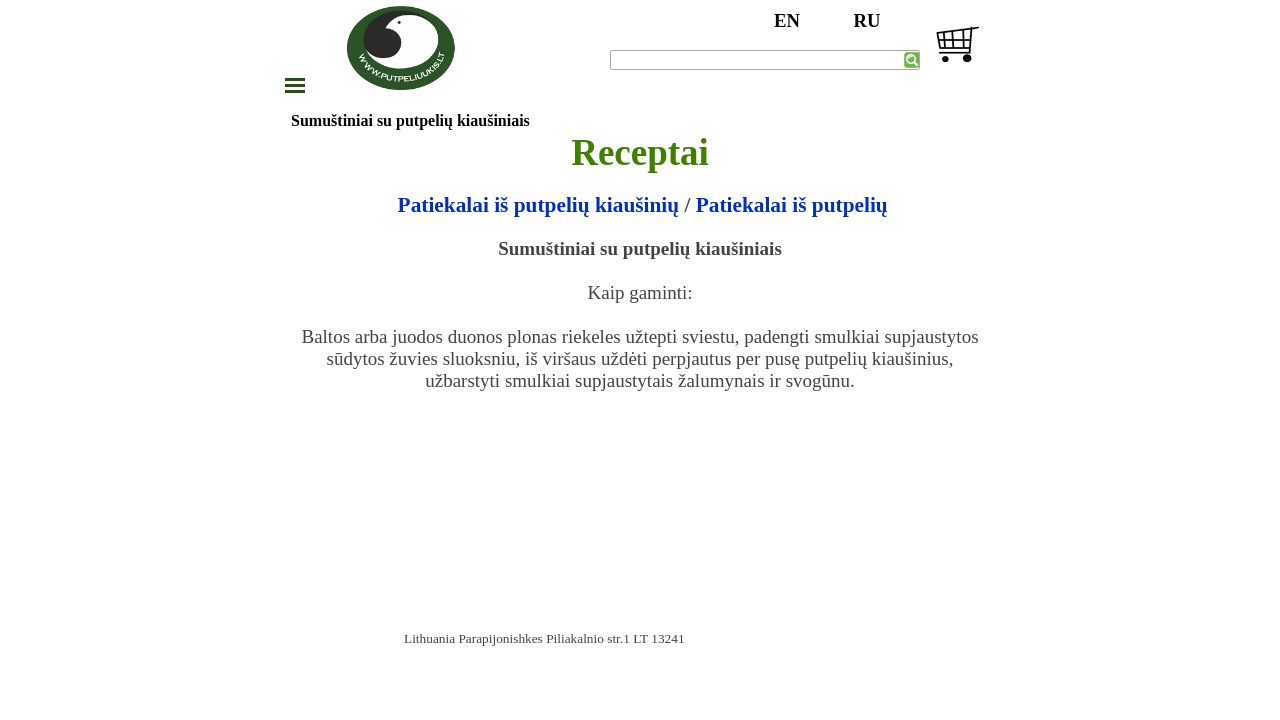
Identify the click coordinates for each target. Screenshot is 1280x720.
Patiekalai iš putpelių (792, 205)
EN (787, 20)
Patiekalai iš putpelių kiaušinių (541, 205)
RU (867, 20)
